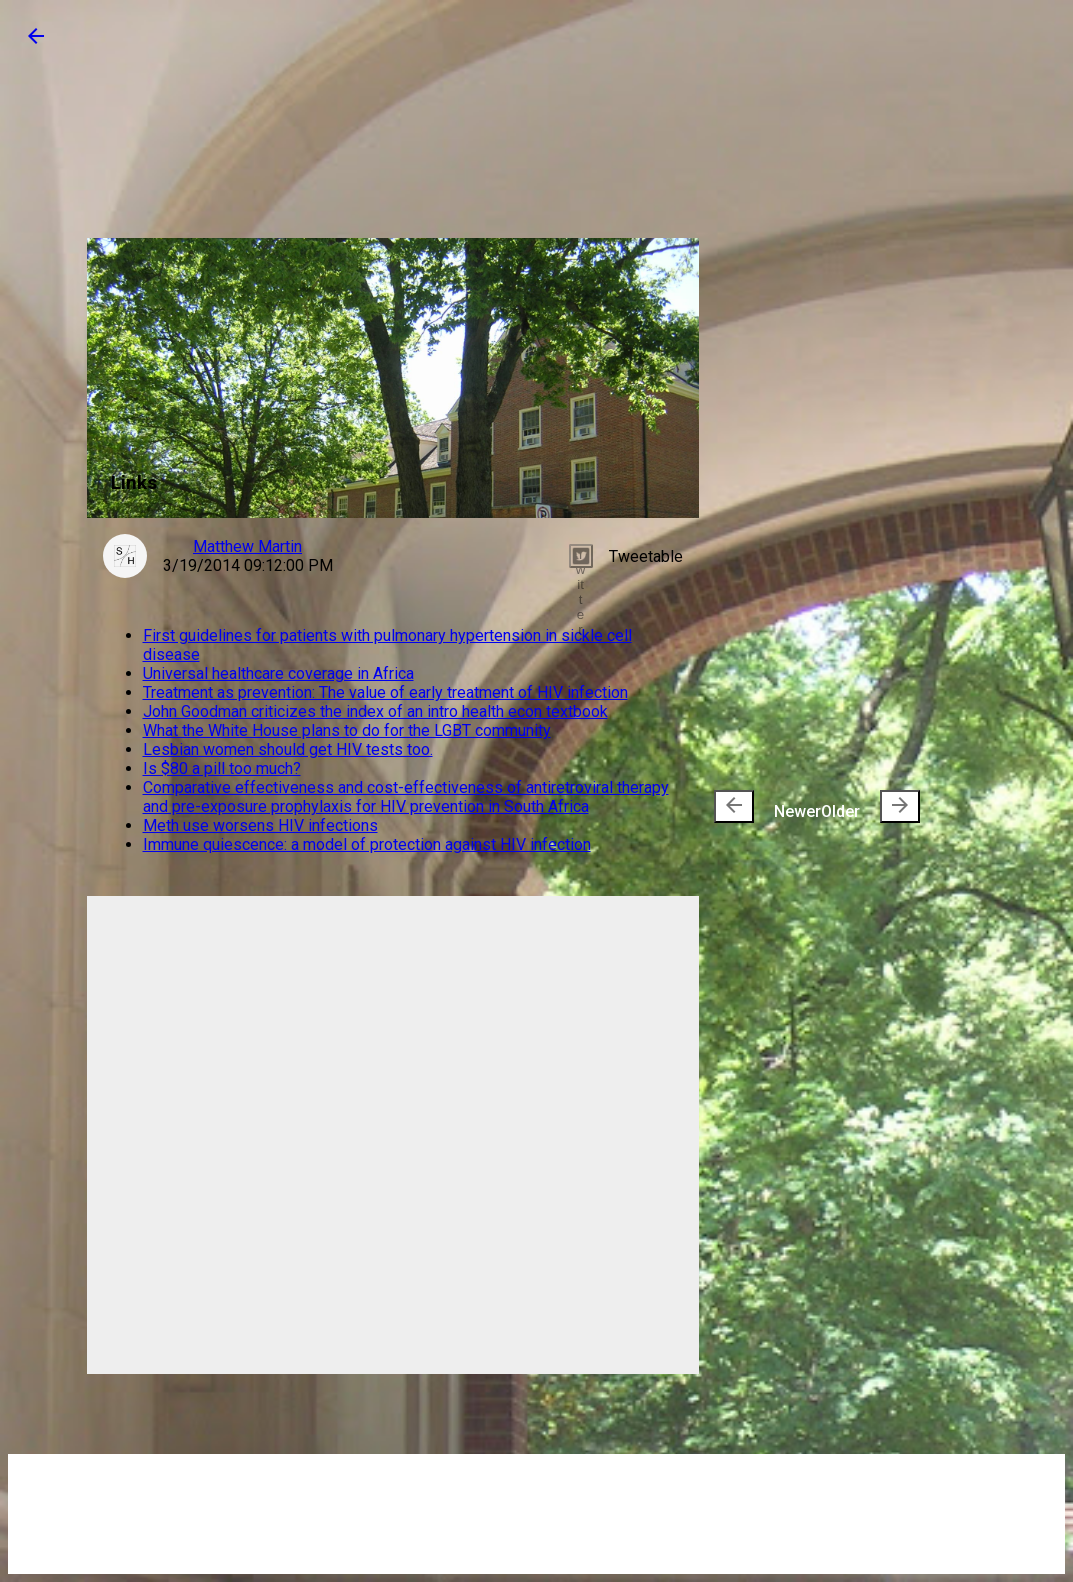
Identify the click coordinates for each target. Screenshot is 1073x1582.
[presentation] (734, 806)
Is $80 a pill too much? (222, 768)
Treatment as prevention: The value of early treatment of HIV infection (385, 692)
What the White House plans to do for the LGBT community (347, 730)
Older (870, 806)
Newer (767, 806)
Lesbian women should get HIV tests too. (288, 749)
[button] (36, 42)
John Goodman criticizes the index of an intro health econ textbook (375, 711)
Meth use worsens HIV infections (260, 825)
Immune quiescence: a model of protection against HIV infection (367, 844)
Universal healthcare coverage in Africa (278, 673)
